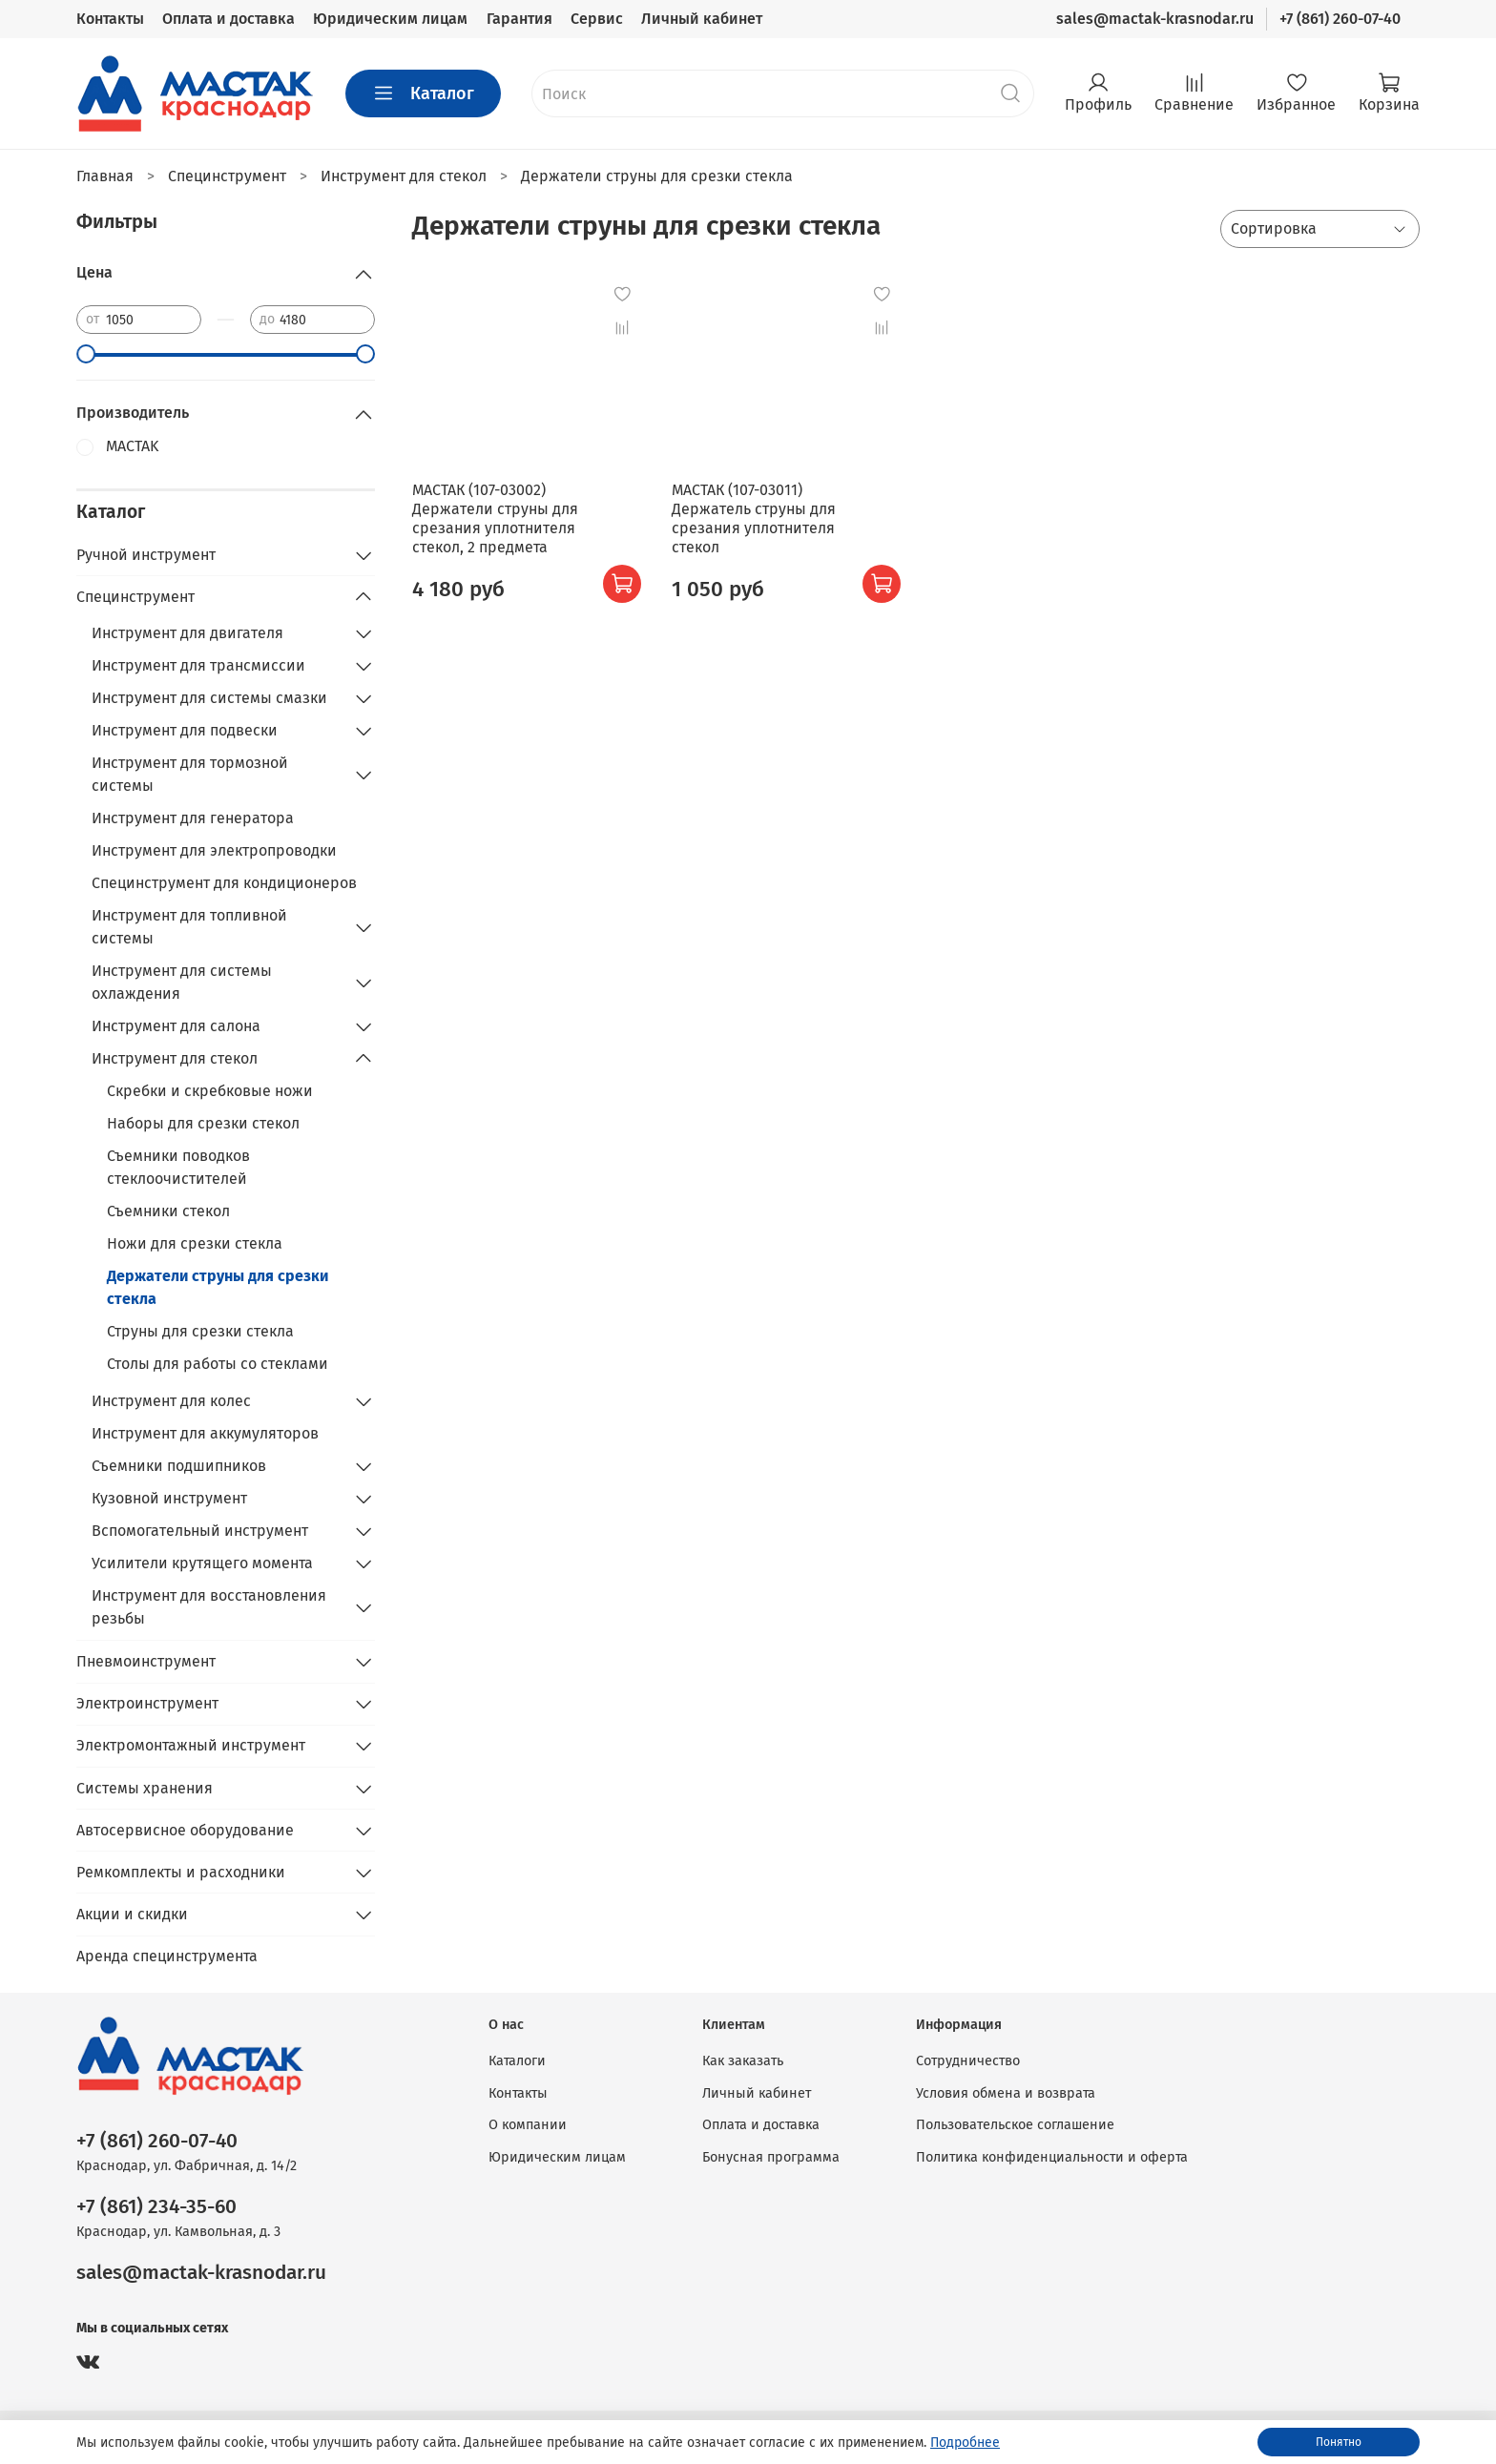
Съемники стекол (168, 1211)
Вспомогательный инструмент (200, 1531)
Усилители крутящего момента (202, 1563)
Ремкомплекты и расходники (180, 1872)
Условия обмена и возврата (1005, 2093)
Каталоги (517, 2061)
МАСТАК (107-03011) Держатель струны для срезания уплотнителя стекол (754, 518)
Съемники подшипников (179, 1466)
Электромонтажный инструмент (190, 1745)
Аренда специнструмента (167, 1956)
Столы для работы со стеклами (217, 1364)
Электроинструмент (147, 1703)
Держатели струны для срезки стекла (217, 1287)
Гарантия (519, 19)
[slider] (86, 354)
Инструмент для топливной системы (189, 926)
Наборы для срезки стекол (203, 1123)
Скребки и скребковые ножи (210, 1091)
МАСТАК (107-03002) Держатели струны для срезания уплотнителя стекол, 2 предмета (495, 518)
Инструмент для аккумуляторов (205, 1433)
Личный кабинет (701, 19)
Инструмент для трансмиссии (198, 665)
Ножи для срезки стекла (194, 1243)
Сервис (597, 19)
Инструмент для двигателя (187, 633)
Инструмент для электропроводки (214, 850)
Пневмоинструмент (146, 1661)
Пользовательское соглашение (1015, 2125)
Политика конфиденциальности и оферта (1052, 2157)
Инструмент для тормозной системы (190, 774)
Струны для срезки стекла (200, 1331)
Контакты (110, 19)
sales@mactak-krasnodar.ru (1155, 19)
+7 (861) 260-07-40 (1340, 19)
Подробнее (965, 2442)
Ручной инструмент (146, 555)
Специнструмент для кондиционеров (224, 883)
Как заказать (742, 2061)
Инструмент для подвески (185, 730)
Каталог (423, 93)
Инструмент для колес (171, 1401)
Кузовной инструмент (169, 1498)
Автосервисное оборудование (185, 1830)
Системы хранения (144, 1788)
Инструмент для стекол (175, 1058)
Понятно (1338, 2442)
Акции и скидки (132, 1914)
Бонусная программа (771, 2157)
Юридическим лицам (390, 19)
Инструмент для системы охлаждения (182, 982)
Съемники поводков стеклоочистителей (178, 1167)
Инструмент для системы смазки (209, 698)
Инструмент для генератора (193, 818)
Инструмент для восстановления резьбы (209, 1606)
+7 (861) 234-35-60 (156, 2207)
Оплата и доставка (228, 19)
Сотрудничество (968, 2061)
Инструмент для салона (176, 1026)
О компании (527, 2125)
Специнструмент (135, 597)
